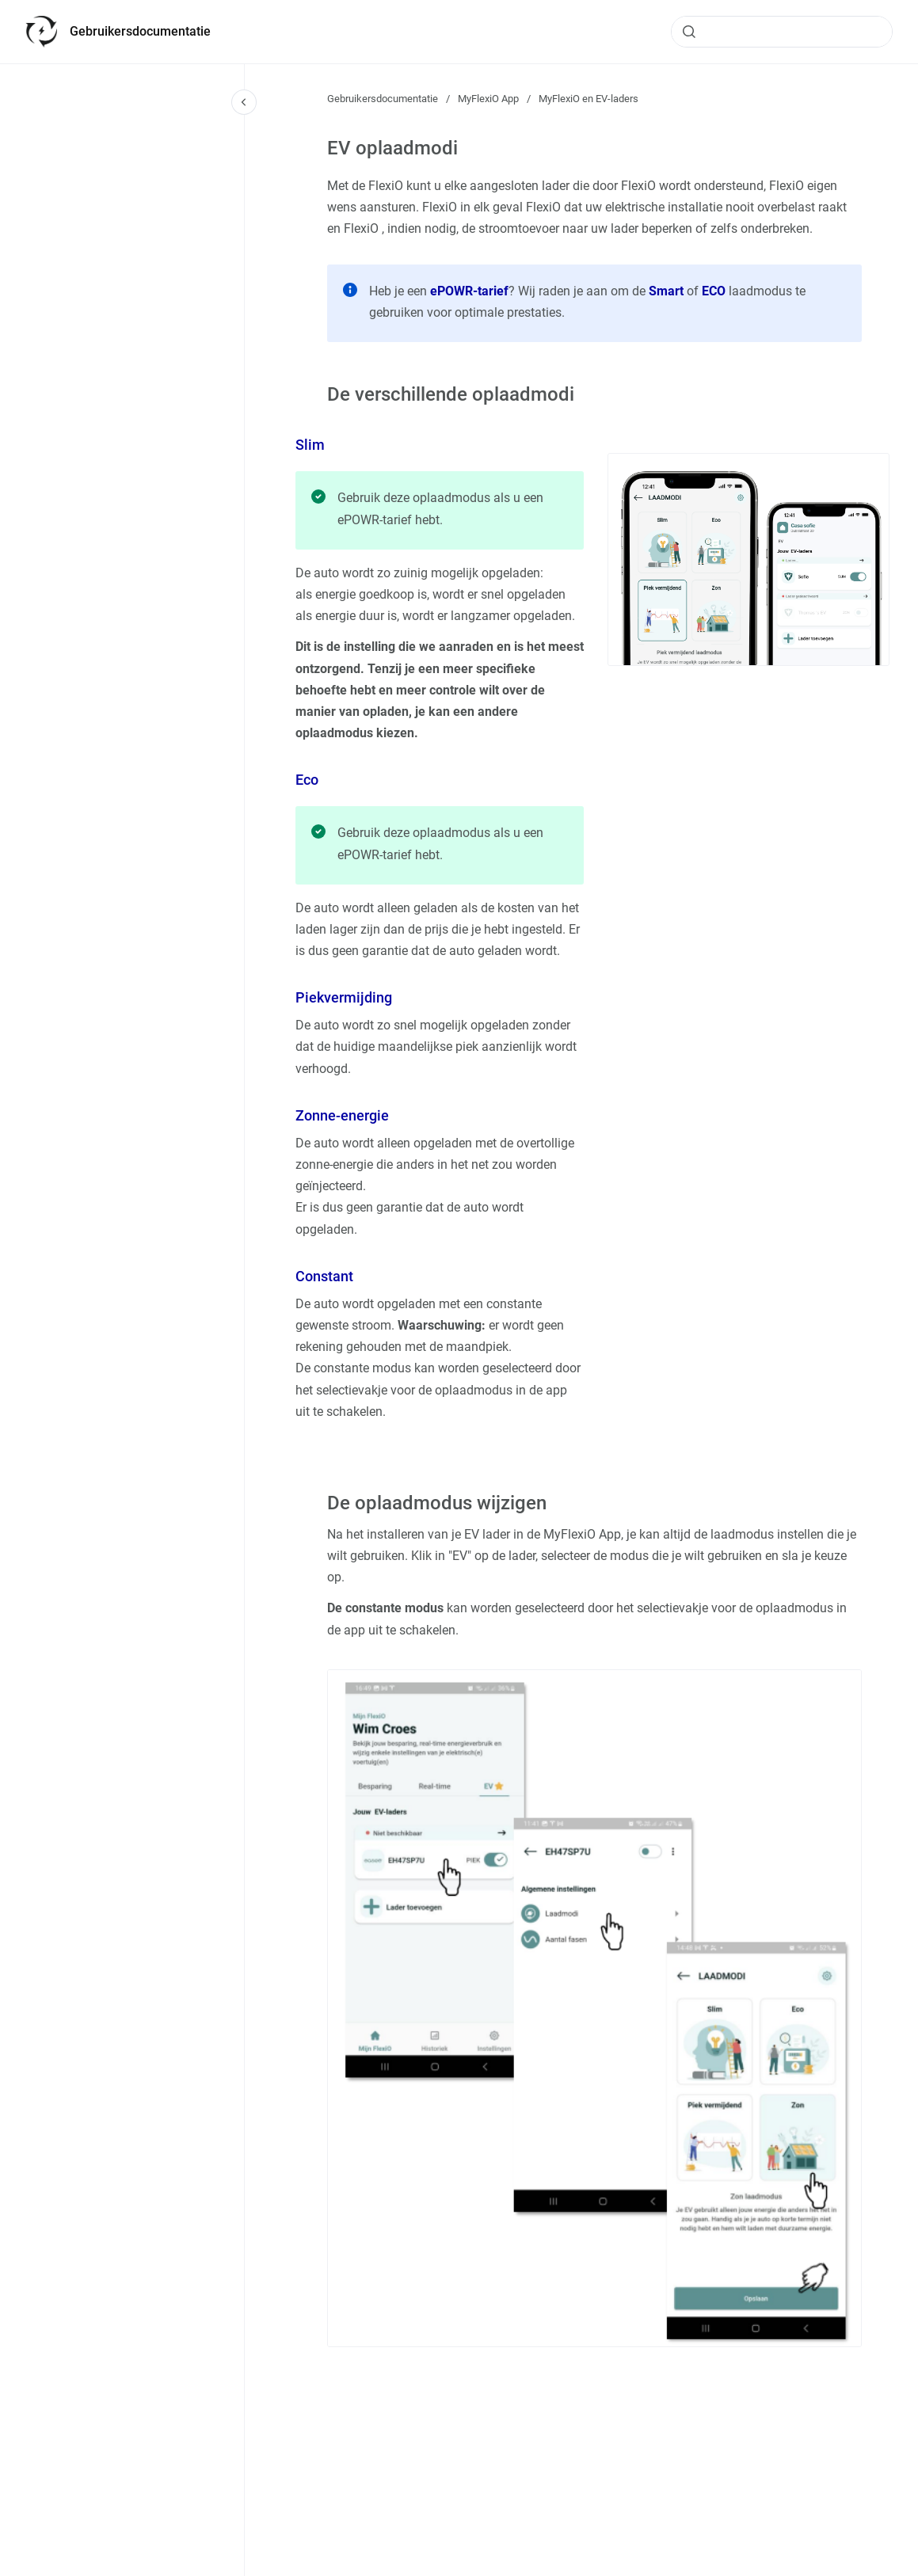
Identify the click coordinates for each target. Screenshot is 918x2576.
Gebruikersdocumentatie (140, 31)
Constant (324, 1276)
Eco (306, 779)
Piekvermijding (343, 997)
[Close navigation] (244, 102)
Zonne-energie (342, 1115)
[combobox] (782, 32)
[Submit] (689, 31)
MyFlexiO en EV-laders (588, 99)
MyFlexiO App (488, 99)
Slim (310, 444)
